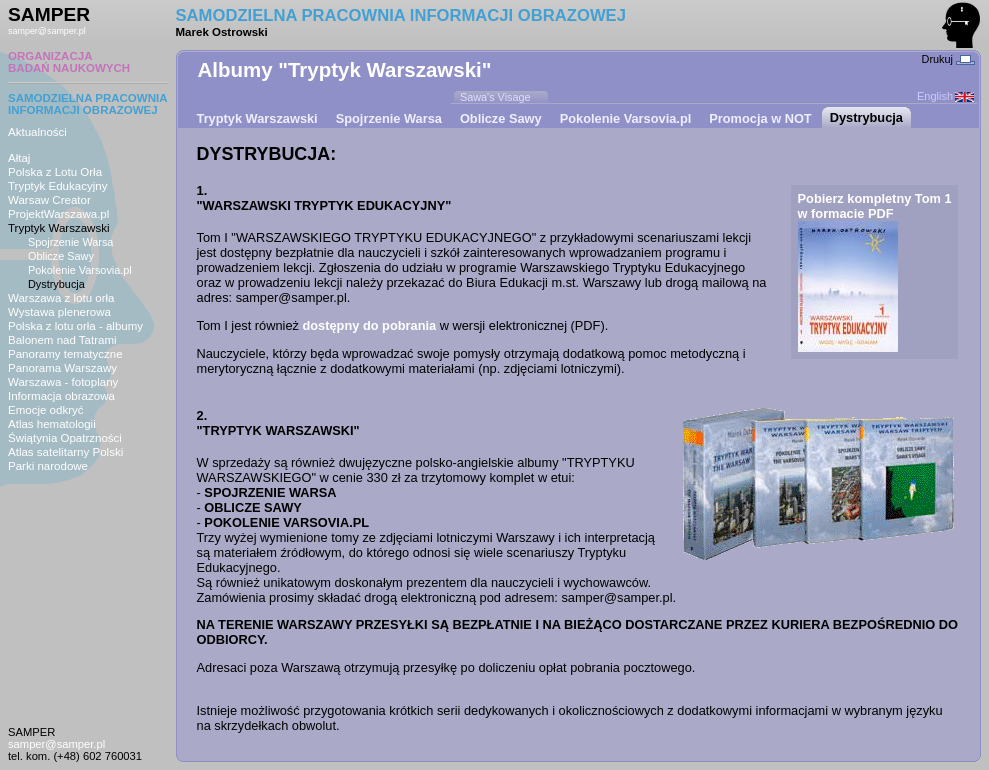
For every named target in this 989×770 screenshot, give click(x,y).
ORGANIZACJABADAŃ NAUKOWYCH (69, 62)
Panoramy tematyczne (65, 354)
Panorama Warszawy (62, 368)
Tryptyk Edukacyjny (57, 186)
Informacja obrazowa (61, 396)
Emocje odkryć (46, 410)
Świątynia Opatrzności (65, 438)
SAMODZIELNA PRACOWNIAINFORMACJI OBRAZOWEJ (88, 104)
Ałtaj (19, 158)
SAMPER (49, 14)
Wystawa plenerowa (59, 312)
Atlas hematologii (52, 424)
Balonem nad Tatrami (62, 340)
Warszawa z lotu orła (61, 298)
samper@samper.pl (47, 31)
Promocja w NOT (760, 118)
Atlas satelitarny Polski (65, 452)
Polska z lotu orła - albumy (75, 326)
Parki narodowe (48, 466)
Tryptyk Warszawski (59, 228)
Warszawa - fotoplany (63, 382)
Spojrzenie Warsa (70, 242)
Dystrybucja (56, 284)
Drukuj (948, 59)
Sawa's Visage (495, 97)
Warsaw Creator (49, 200)
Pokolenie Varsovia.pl (80, 270)
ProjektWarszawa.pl (58, 214)
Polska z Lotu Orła (55, 172)
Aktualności (37, 132)
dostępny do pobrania (369, 325)
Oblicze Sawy (61, 256)
